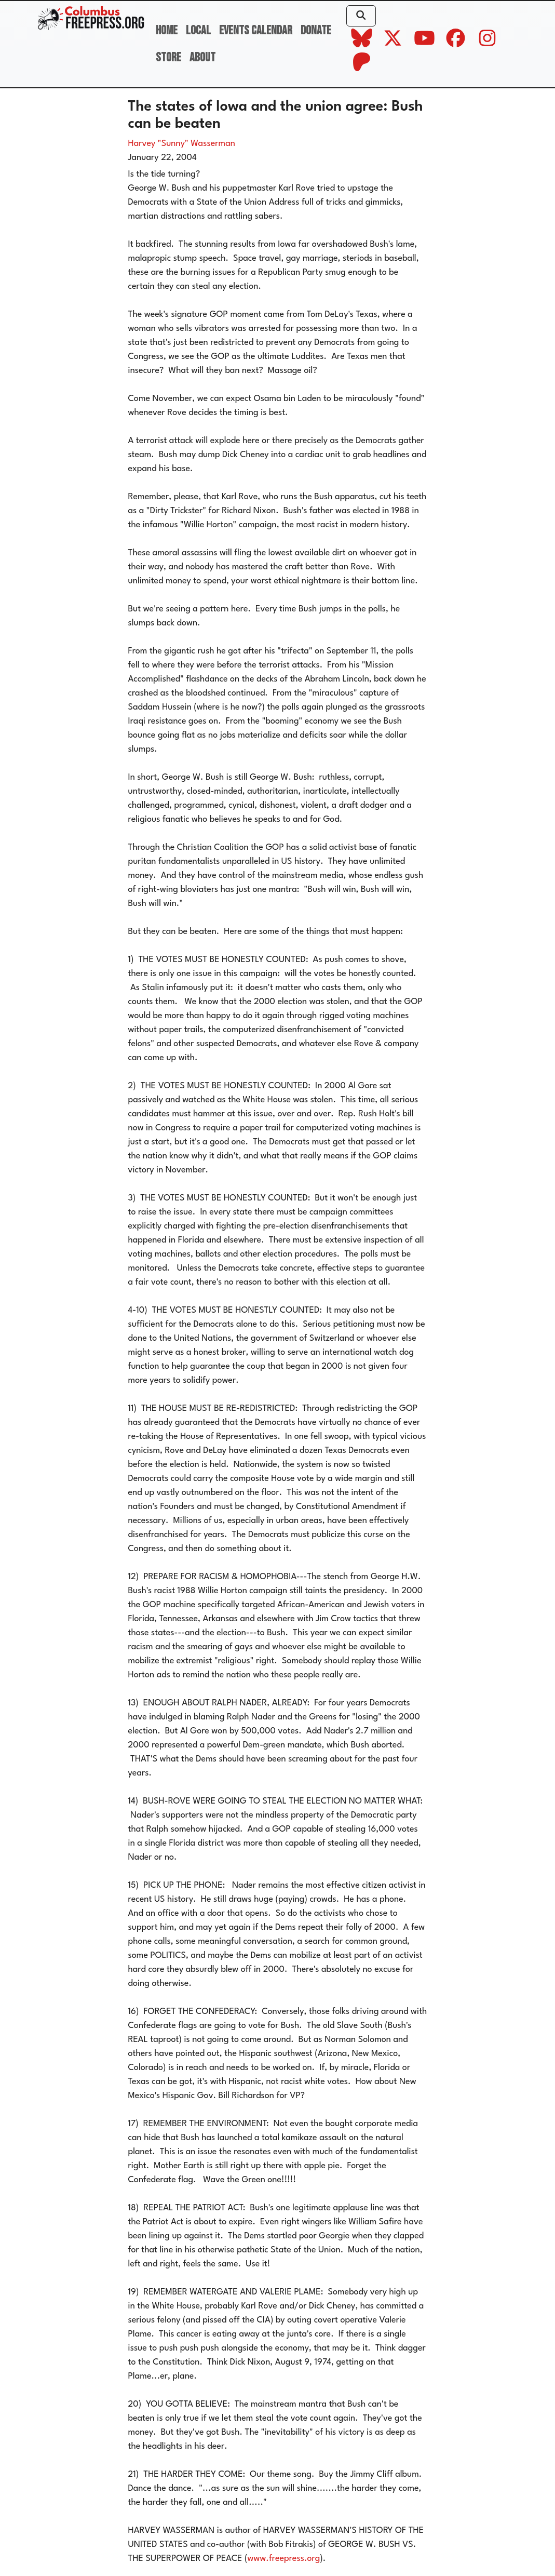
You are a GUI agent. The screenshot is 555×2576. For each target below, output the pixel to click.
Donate (316, 30)
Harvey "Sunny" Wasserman (181, 143)
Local (198, 30)
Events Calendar (255, 30)
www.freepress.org (284, 2558)
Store (168, 57)
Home (167, 30)
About (202, 57)
